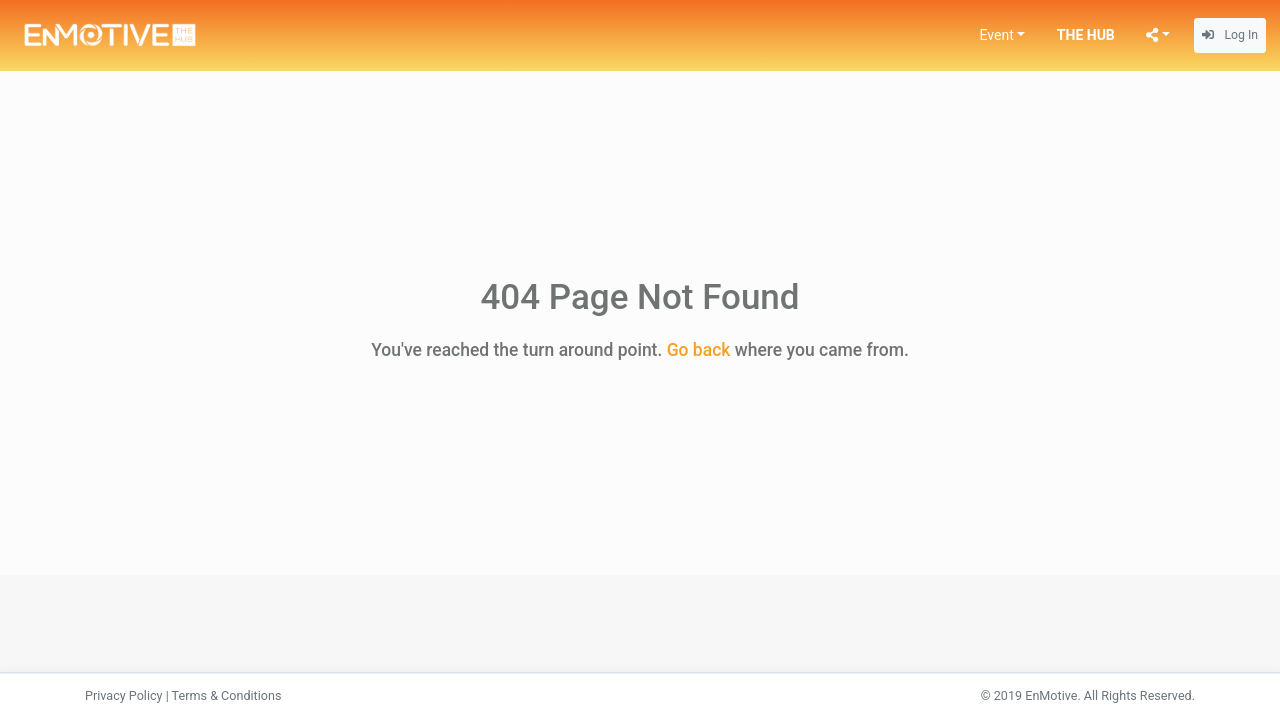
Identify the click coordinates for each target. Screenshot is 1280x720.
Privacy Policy (124, 695)
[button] (1003, 35)
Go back (699, 350)
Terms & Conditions (227, 695)
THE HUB (1086, 35)
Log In (1230, 35)
